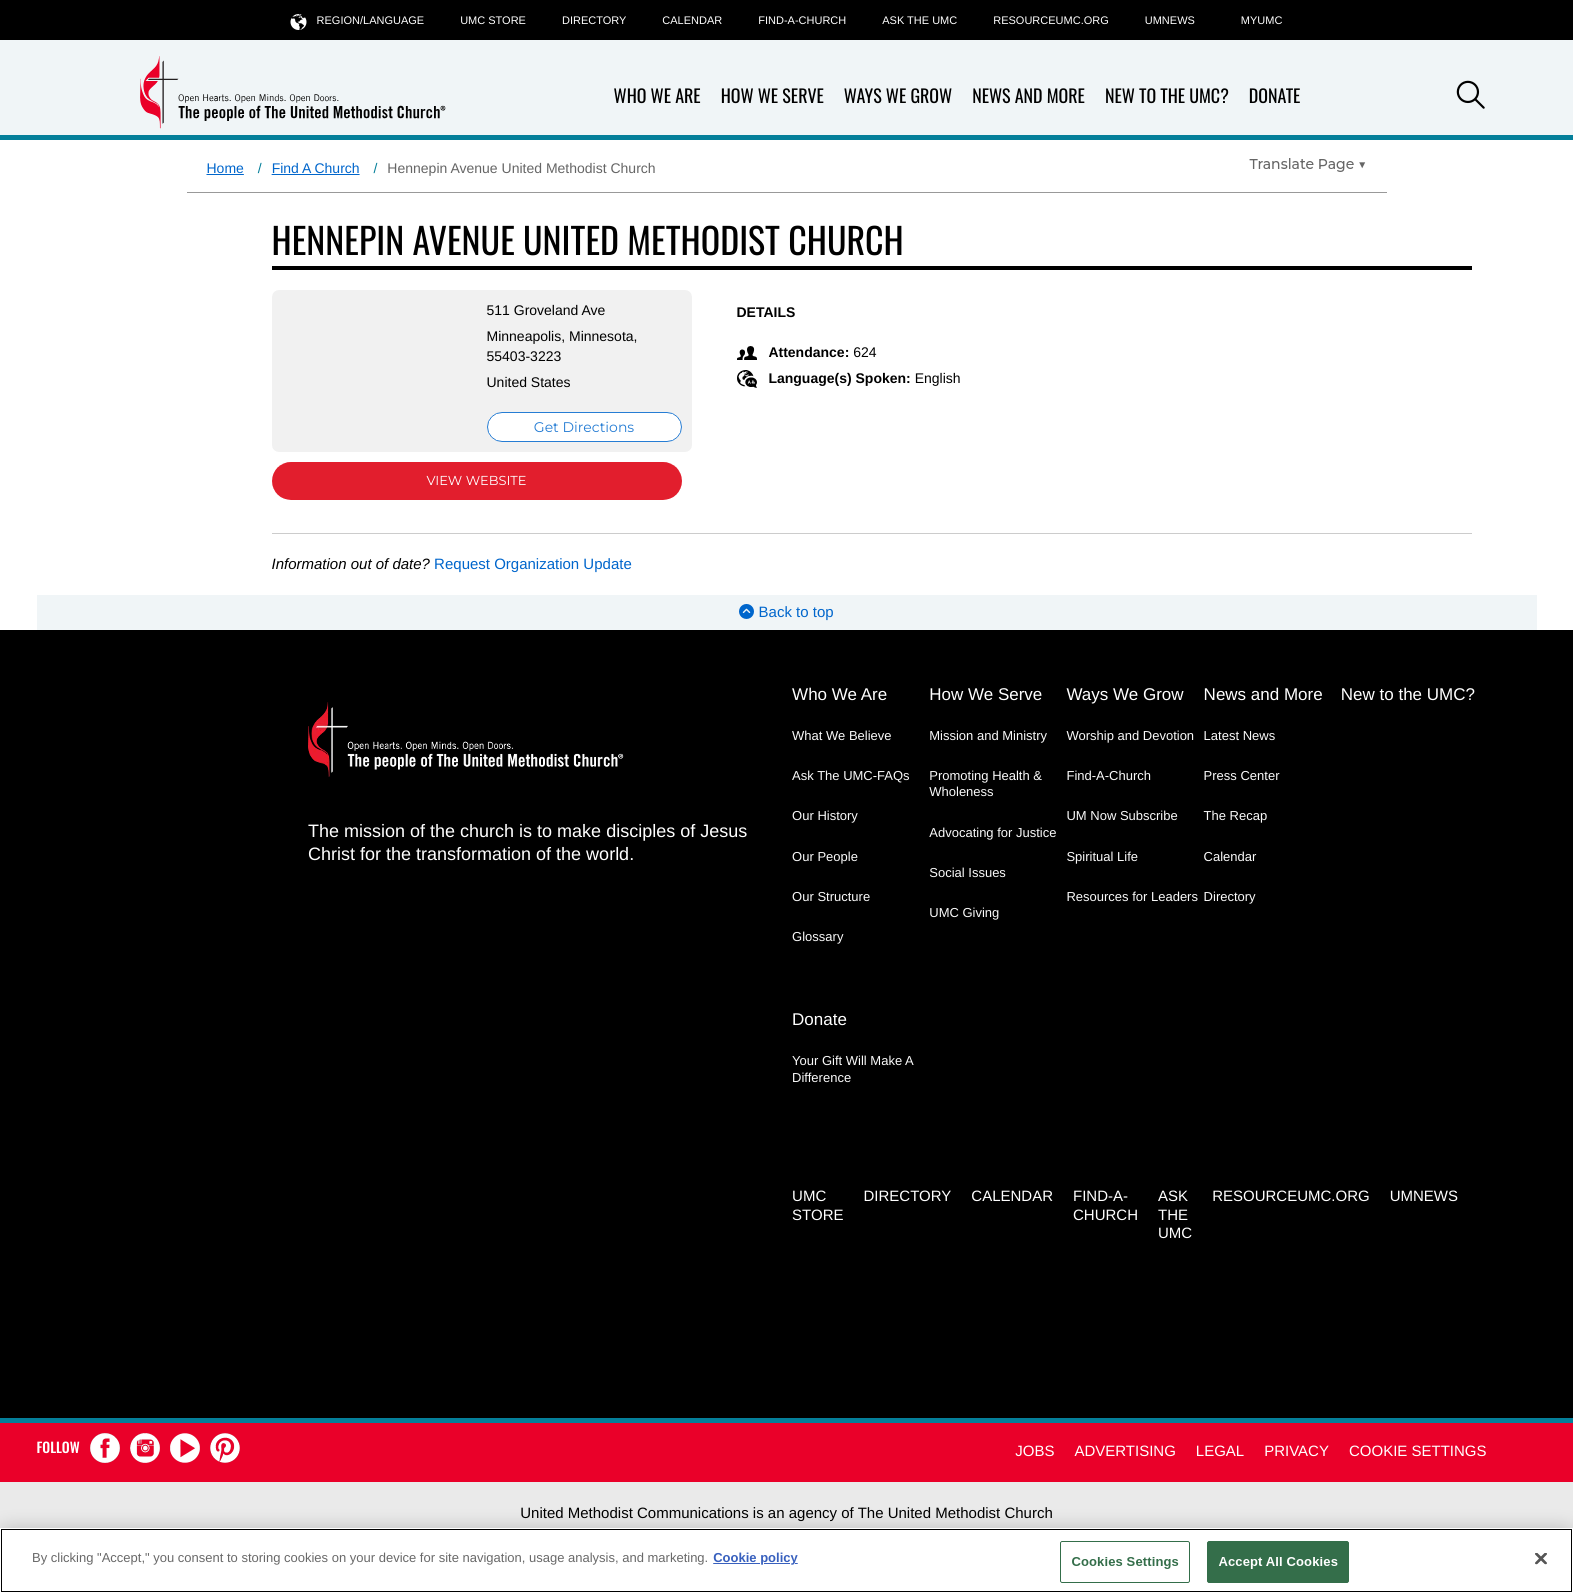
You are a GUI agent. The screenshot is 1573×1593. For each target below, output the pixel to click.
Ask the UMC (919, 21)
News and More (1028, 96)
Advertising (1124, 1451)
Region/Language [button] (358, 20)
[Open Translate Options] (1308, 164)
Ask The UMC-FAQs (851, 775)
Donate (1275, 96)
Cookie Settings (1418, 1451)
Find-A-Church (802, 21)
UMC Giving (964, 912)
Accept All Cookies (1278, 1561)
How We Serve (772, 96)
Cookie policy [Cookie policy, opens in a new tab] (755, 1557)
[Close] (1541, 1558)
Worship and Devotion (1130, 735)
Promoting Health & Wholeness (985, 783)
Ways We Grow (898, 96)
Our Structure (831, 896)
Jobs (1034, 1451)
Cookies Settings (1125, 1561)
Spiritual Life (1102, 856)
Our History (825, 815)
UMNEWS (1170, 21)
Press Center (1242, 775)
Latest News (1240, 735)
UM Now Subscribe (1121, 815)
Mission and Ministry (988, 735)
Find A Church (316, 168)
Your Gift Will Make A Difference (852, 1068)
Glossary (817, 936)
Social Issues (967, 872)
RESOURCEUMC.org (1051, 21)
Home (225, 168)
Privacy (1296, 1451)
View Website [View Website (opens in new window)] (476, 481)
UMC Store (493, 21)
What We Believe (841, 735)
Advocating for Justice (992, 832)
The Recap (1236, 815)
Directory (594, 21)
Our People (825, 856)
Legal (1220, 1451)
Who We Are (657, 96)
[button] (1471, 98)
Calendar (692, 21)
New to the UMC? (1167, 96)
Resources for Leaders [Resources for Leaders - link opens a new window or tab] (1132, 896)
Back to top (786, 612)
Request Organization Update (533, 564)
